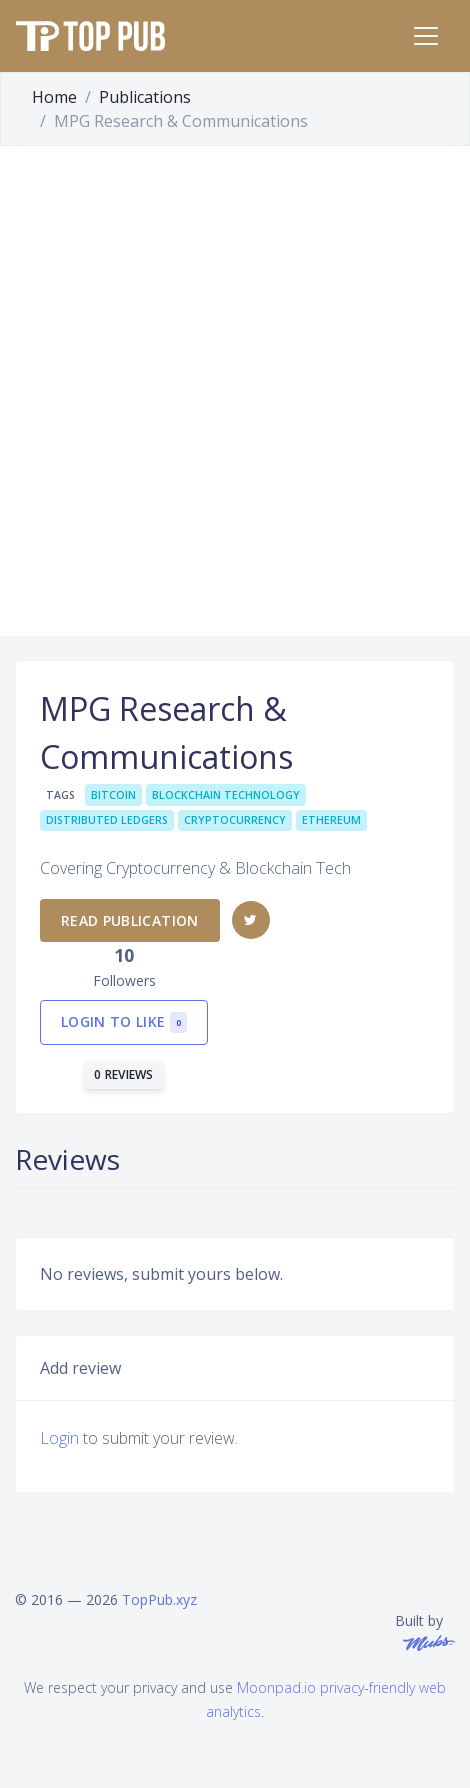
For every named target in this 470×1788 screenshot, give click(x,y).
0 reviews (124, 1074)
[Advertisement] (235, 391)
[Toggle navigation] (426, 36)
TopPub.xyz (159, 1599)
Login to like (124, 1022)
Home (54, 97)
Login (59, 1438)
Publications (145, 97)
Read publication (130, 920)
